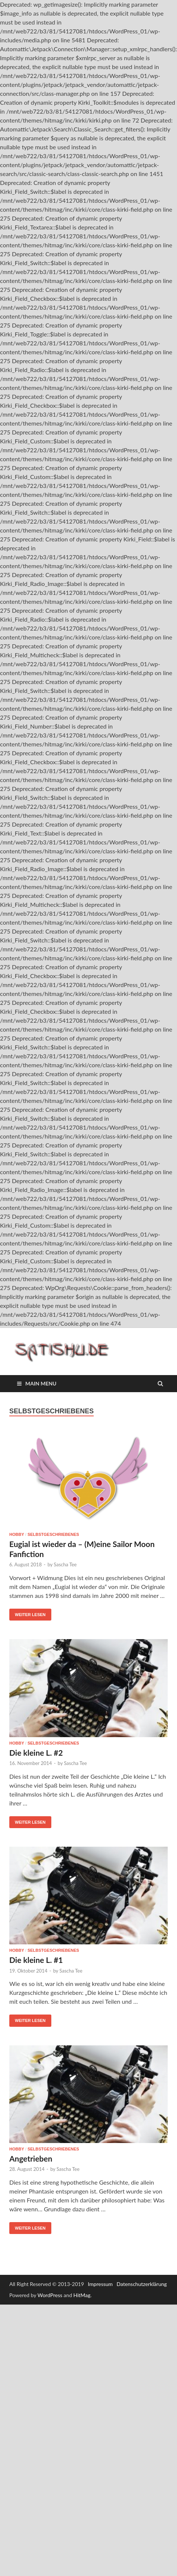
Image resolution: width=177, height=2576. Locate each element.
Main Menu (41, 1383)
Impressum (100, 2284)
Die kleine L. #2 (36, 1752)
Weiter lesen (30, 1614)
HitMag (81, 2295)
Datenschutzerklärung (142, 2284)
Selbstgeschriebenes (53, 1534)
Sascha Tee (65, 1564)
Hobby (16, 1534)
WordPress (50, 2295)
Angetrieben (30, 2158)
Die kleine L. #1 (36, 1959)
